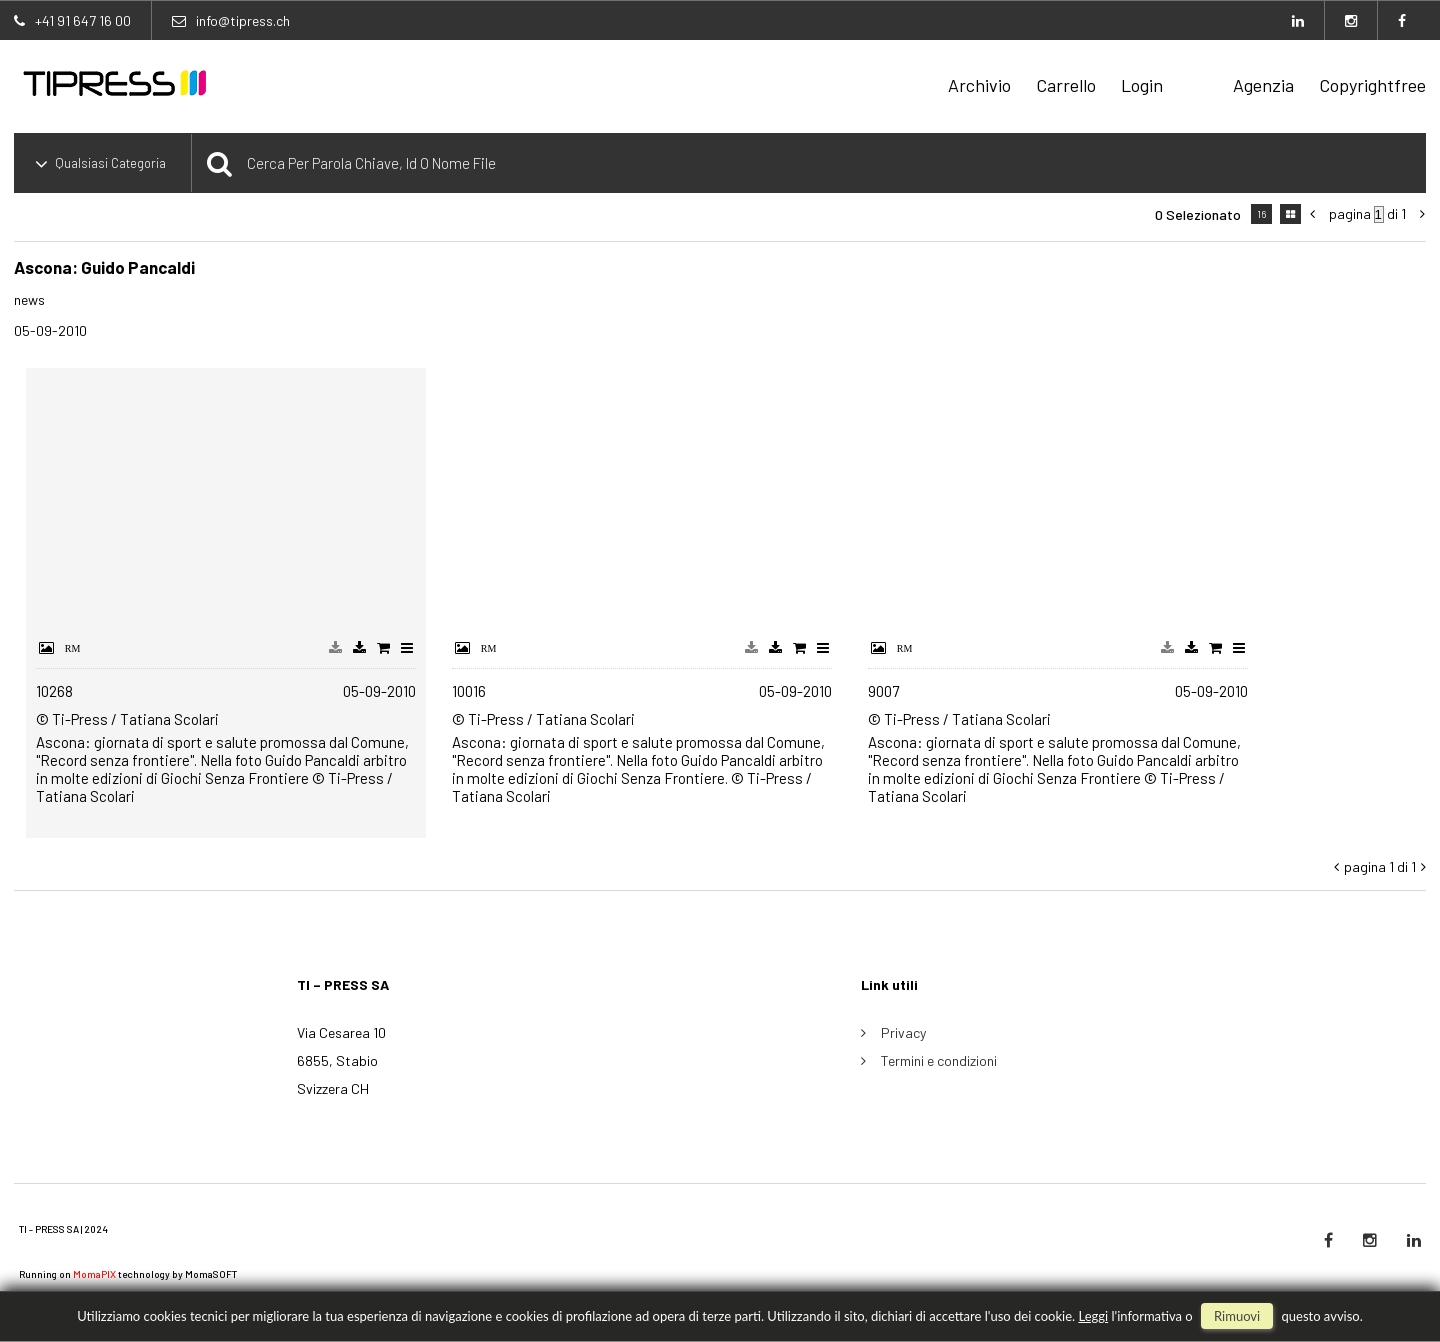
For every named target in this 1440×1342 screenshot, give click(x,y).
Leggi (1093, 1316)
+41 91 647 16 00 (83, 20)
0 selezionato (1198, 214)
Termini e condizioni (939, 1060)
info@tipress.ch (243, 20)
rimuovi (1237, 1316)
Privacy (903, 1032)
